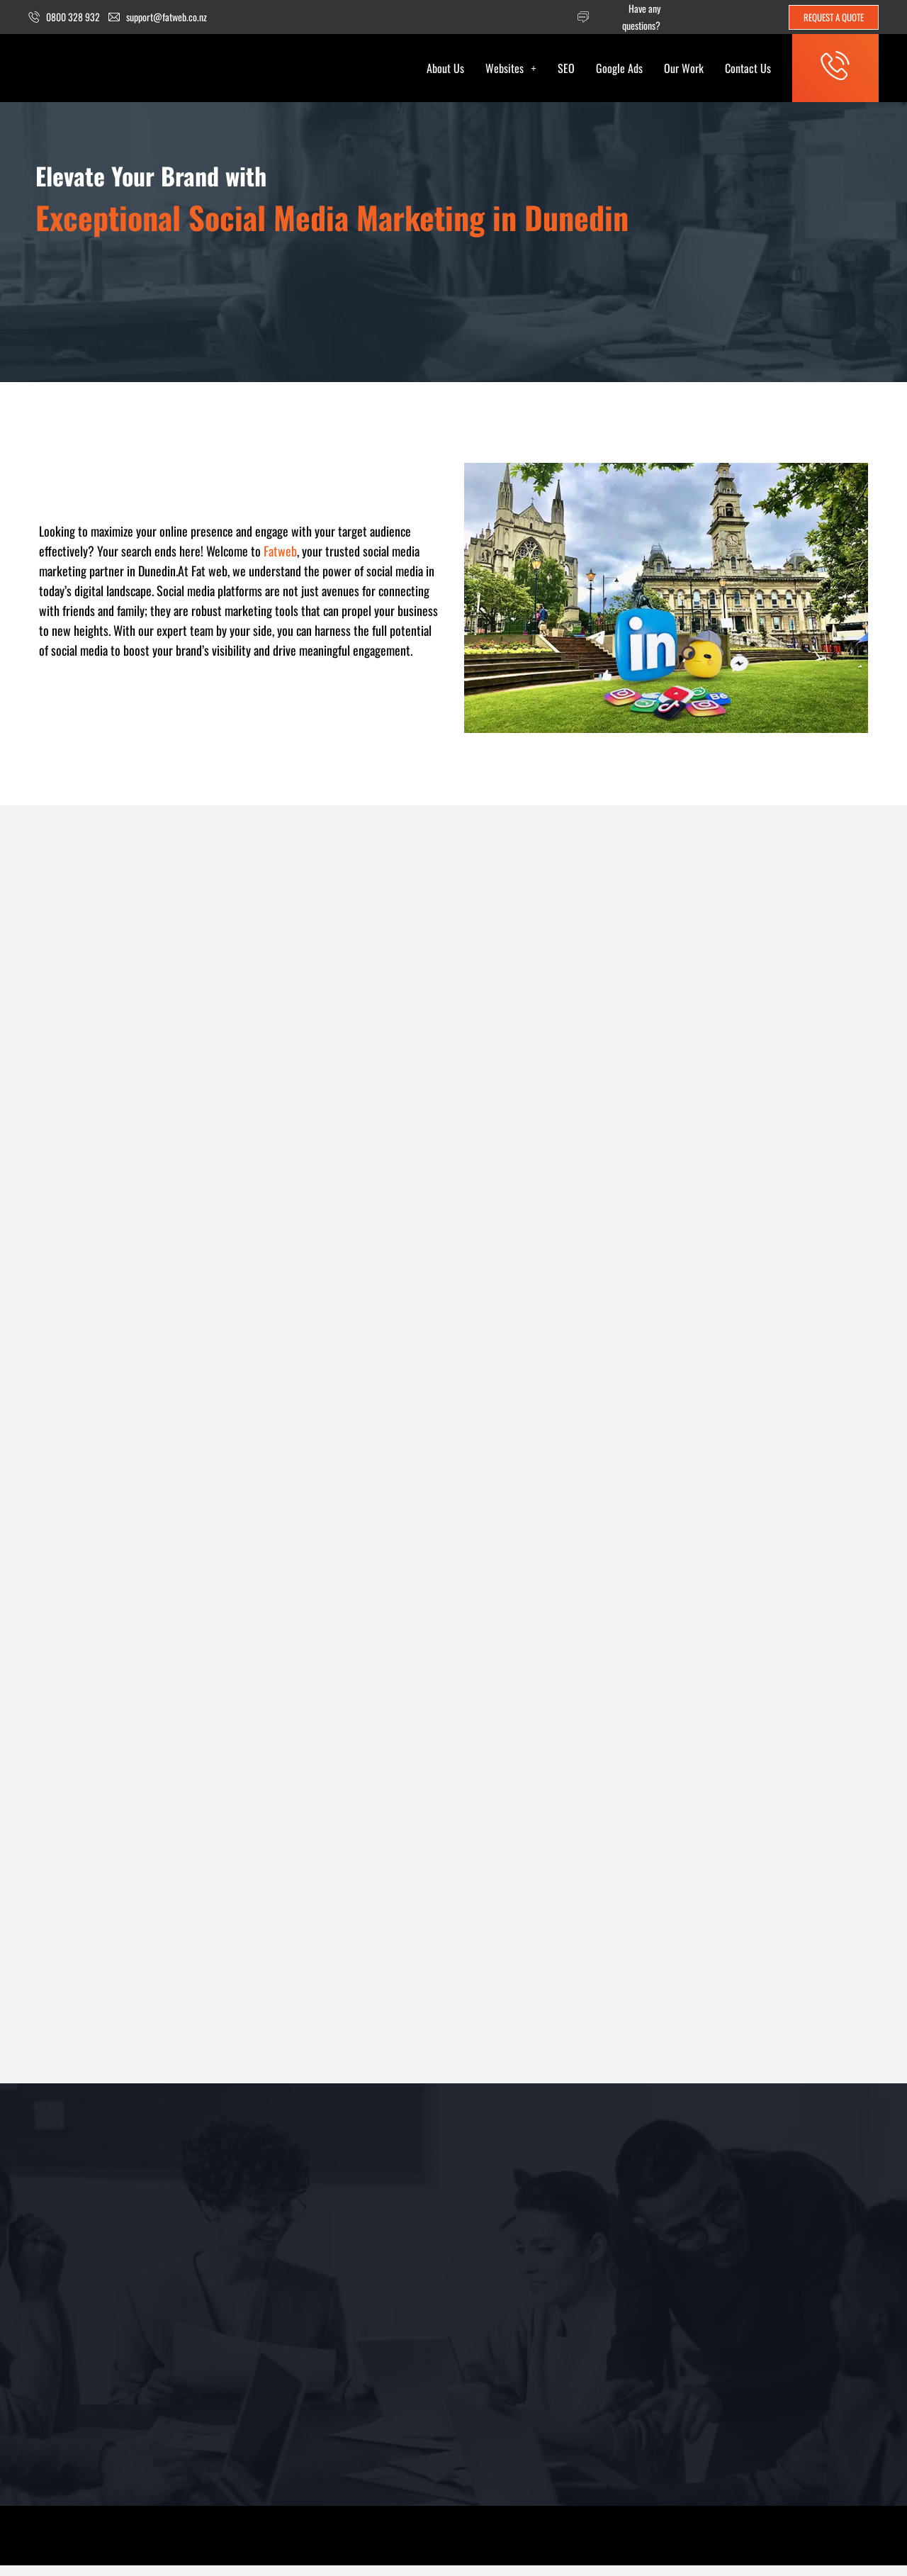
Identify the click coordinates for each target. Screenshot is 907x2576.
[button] (501, 68)
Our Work (674, 68)
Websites (500, 68)
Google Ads (609, 68)
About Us (435, 68)
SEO (556, 68)
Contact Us (738, 68)
